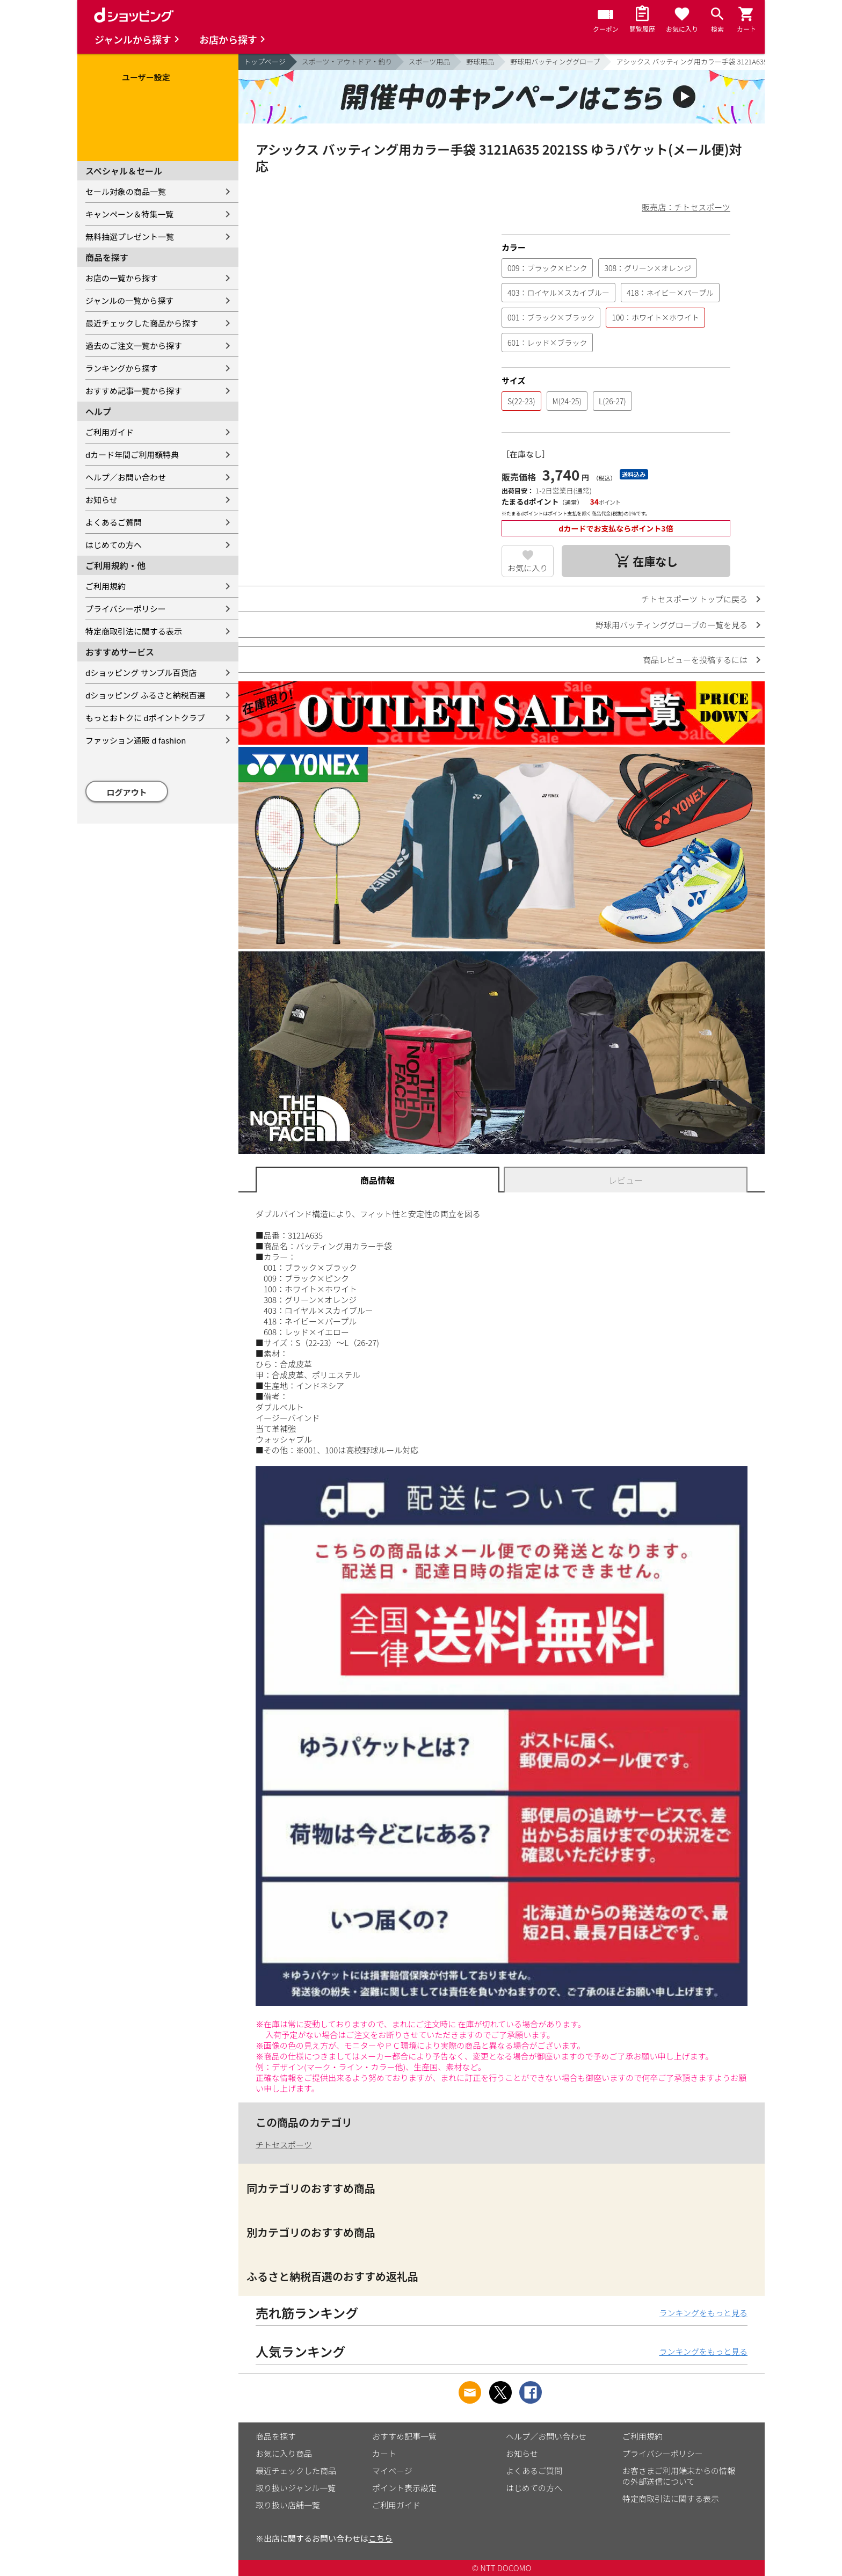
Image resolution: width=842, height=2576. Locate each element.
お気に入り (527, 567)
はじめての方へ (113, 544)
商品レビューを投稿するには (695, 660)
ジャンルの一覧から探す (129, 300)
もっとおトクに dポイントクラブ (145, 717)
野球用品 (480, 61)
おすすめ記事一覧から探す (133, 390)
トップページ (265, 61)
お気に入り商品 (284, 2453)
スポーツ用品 (430, 61)
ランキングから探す (121, 368)
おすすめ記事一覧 (404, 2436)
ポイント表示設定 (404, 2487)
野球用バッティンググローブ (555, 61)
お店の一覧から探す (121, 277)
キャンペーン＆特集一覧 (129, 214)
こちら (380, 2538)
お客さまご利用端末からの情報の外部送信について (678, 2476)
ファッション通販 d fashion (135, 740)
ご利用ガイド (109, 432)
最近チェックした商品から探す (141, 323)
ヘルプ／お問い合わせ (125, 477)
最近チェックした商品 (296, 2470)
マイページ (392, 2470)
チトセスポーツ (284, 2144)
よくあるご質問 (113, 522)
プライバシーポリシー (125, 608)
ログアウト (127, 792)
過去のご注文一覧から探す (133, 345)
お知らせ (101, 499)
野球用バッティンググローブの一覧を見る (671, 625)
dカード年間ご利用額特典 (132, 454)
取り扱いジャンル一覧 (296, 2487)
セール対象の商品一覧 (125, 191)
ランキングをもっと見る (703, 2312)
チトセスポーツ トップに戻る (694, 599)
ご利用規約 (105, 586)
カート (384, 2453)
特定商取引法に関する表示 (133, 631)
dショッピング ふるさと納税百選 (145, 695)
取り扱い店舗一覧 (288, 2504)
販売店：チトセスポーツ (686, 207)
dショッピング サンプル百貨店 (141, 672)
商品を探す (276, 2436)
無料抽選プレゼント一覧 (129, 236)
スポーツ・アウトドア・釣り (347, 61)
